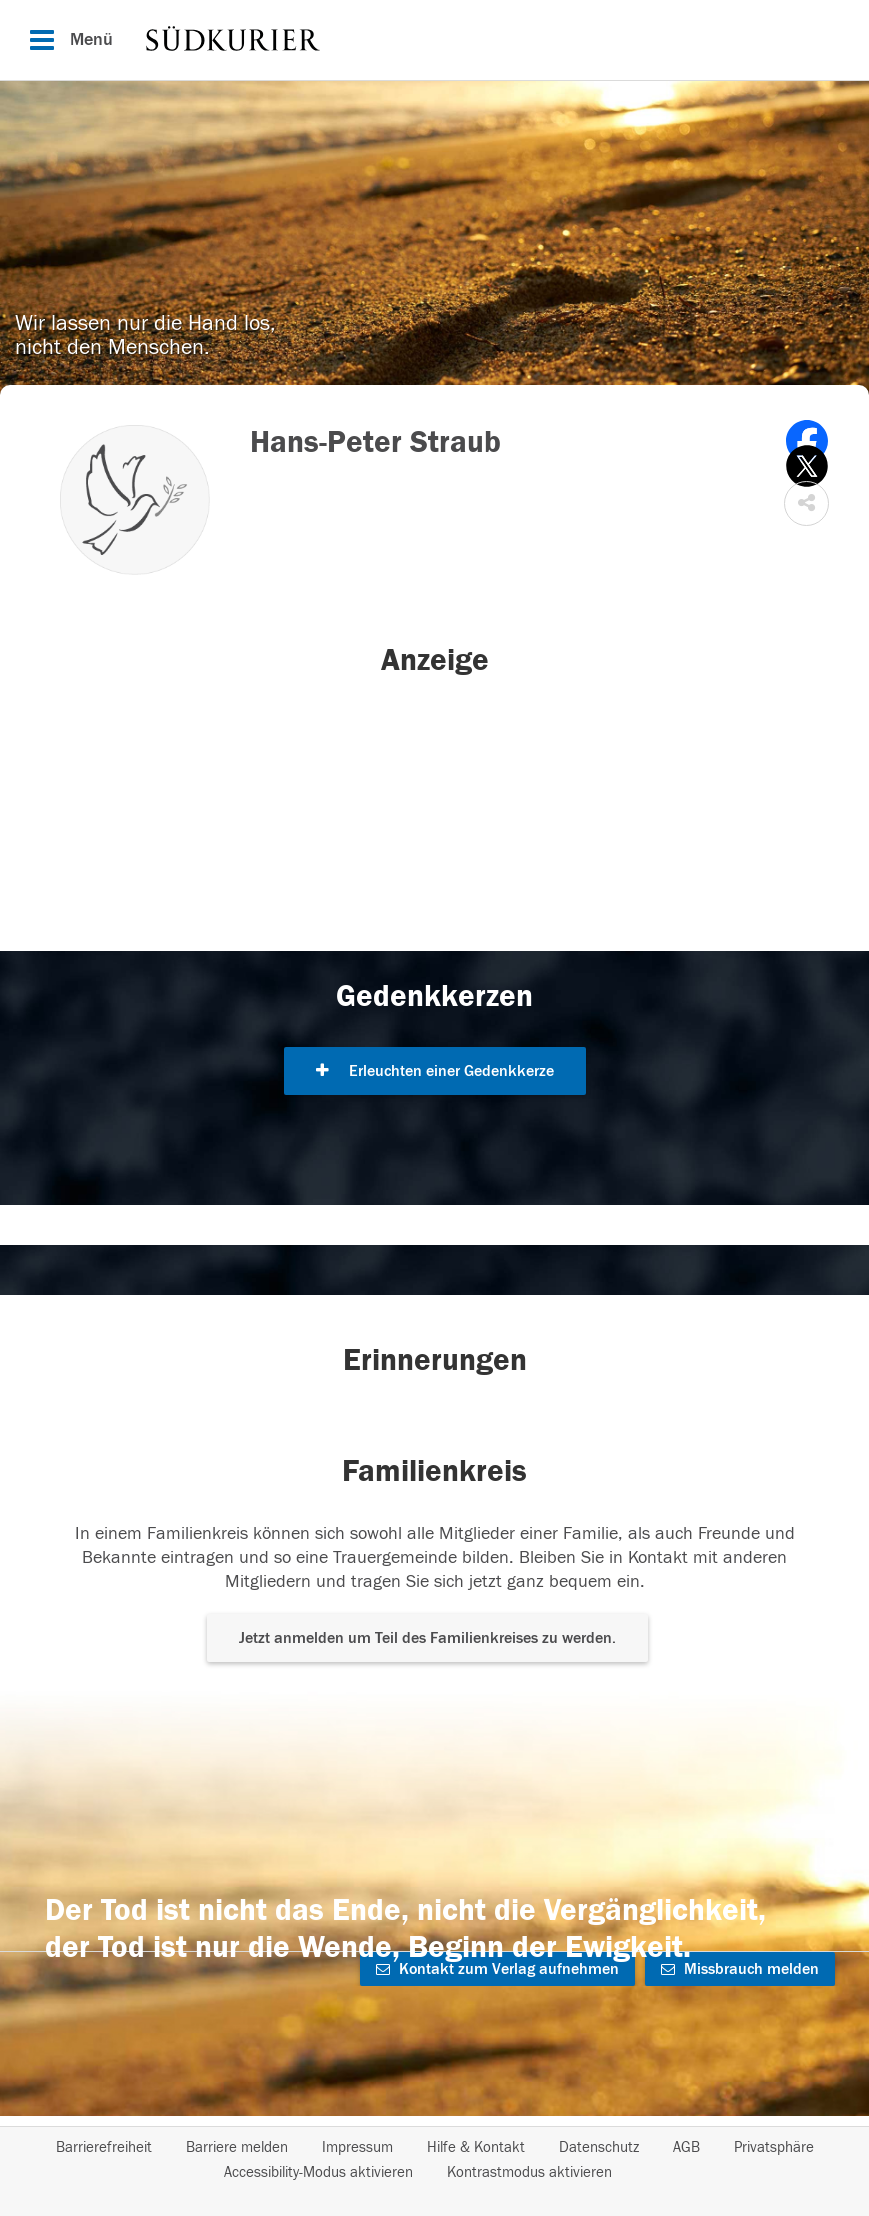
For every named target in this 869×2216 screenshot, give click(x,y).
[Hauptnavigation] (434, 40)
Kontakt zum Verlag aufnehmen (497, 1969)
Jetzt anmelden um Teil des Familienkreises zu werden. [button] (427, 1638)
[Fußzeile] (434, 2160)
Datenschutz (599, 2147)
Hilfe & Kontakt (476, 2147)
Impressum (357, 2147)
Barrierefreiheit (104, 2147)
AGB (686, 2147)
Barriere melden (237, 2147)
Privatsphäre (774, 2147)
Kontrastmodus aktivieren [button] (529, 2172)
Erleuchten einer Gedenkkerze (435, 1071)
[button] (806, 503)
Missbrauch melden (740, 1969)
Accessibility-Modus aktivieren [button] (318, 2172)
